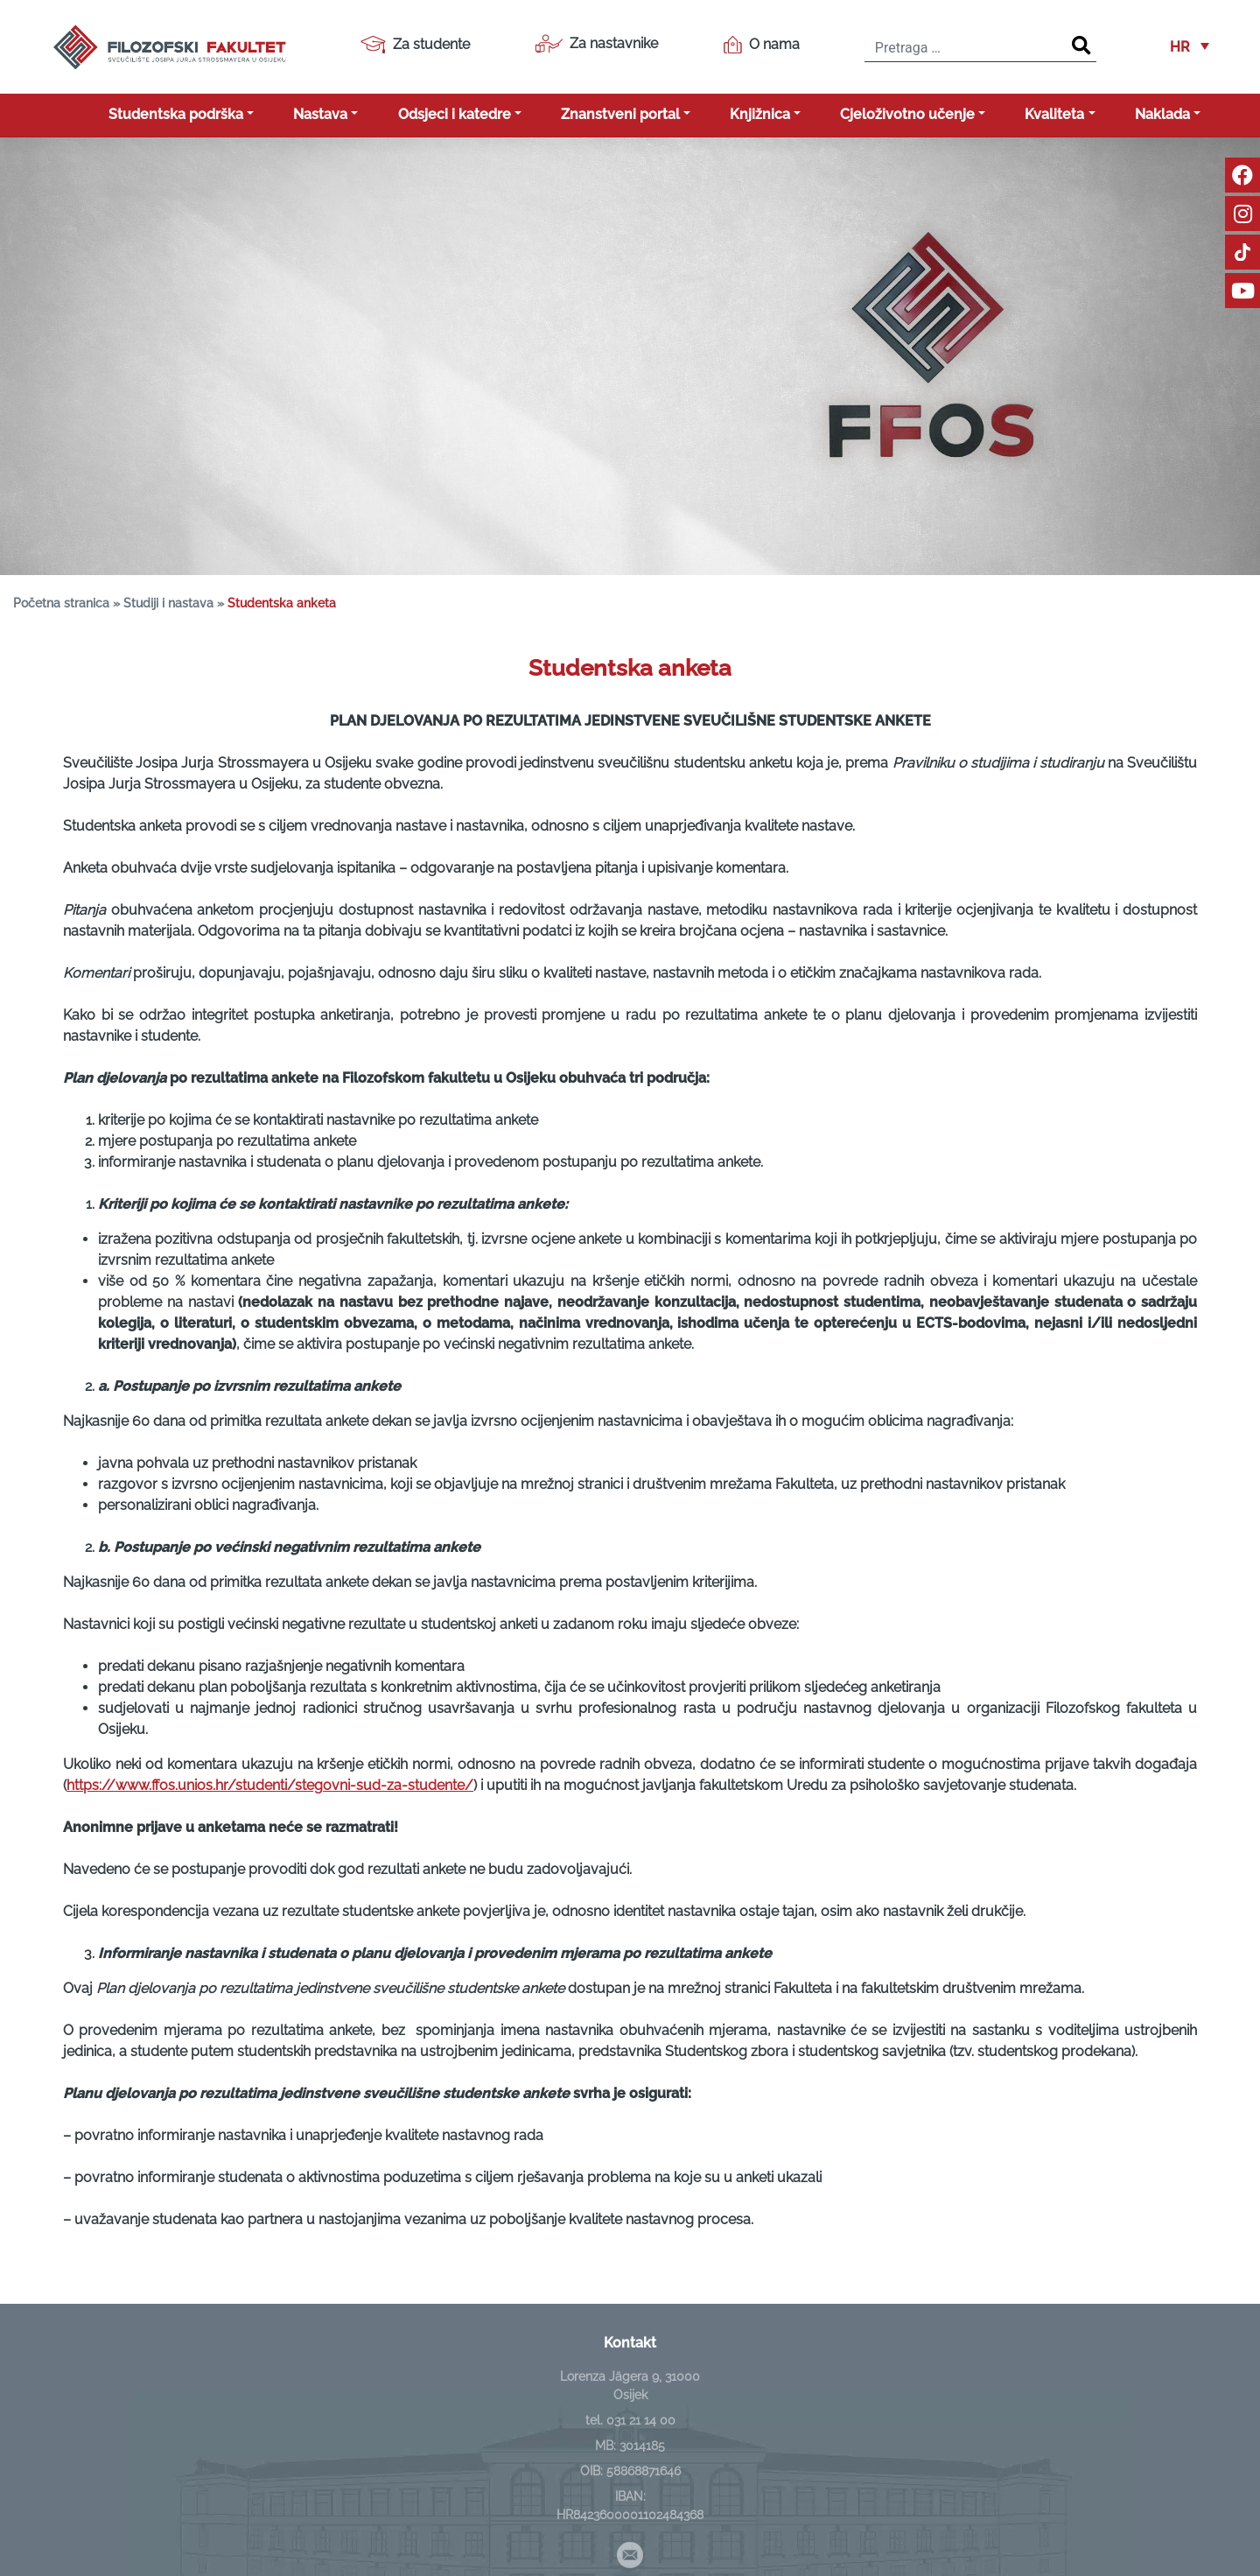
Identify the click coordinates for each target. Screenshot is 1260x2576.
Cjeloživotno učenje (907, 114)
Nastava (320, 114)
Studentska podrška (175, 114)
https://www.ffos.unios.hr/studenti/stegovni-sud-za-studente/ (269, 1785)
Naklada (1162, 114)
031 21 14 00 (641, 2420)
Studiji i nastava (168, 603)
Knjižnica (760, 114)
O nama (762, 44)
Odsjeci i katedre (454, 114)
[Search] (1081, 46)
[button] (1189, 47)
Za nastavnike (596, 43)
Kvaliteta (1054, 114)
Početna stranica (61, 603)
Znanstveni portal (620, 114)
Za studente (415, 44)
